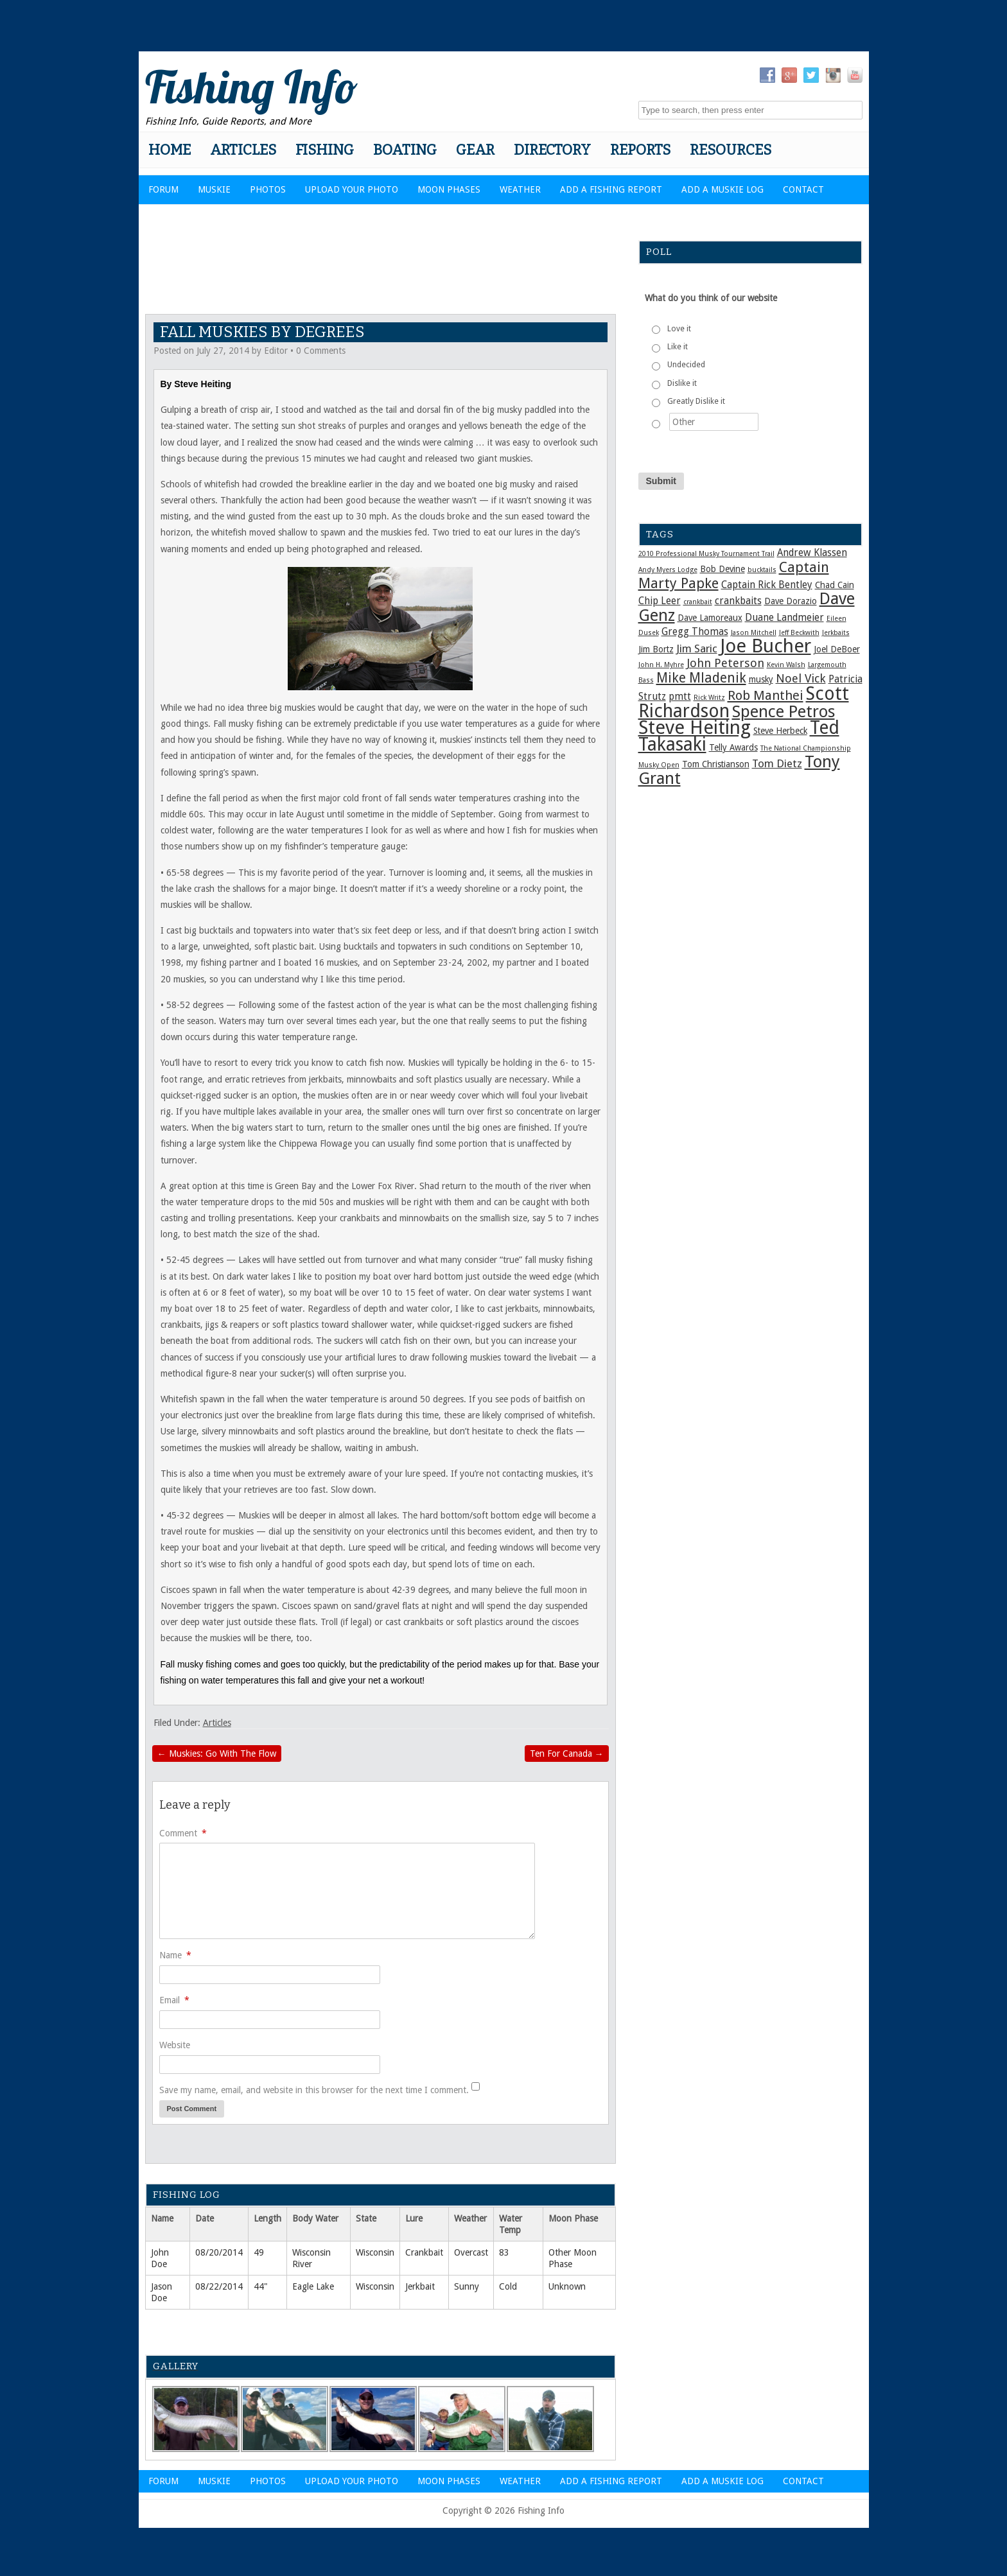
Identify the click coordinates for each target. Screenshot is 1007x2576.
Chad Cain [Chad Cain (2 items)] (834, 585)
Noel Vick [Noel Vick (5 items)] (801, 678)
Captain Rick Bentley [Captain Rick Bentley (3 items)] (766, 585)
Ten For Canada (567, 1753)
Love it (679, 328)
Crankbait (424, 2252)
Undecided (686, 364)
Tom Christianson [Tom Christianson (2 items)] (715, 764)
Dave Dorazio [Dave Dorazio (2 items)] (790, 601)
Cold (508, 2286)
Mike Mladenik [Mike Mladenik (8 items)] (701, 678)
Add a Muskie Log (722, 189)
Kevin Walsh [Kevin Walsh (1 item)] (786, 665)
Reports (640, 150)
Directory (552, 150)
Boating (405, 150)
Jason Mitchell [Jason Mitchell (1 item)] (753, 633)
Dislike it (682, 383)
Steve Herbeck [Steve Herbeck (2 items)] (780, 731)
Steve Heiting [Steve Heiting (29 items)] (694, 727)
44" (261, 2286)
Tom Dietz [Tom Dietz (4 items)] (777, 763)
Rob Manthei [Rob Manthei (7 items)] (765, 695)
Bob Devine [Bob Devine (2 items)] (722, 569)
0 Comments (321, 350)
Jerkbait (420, 2286)
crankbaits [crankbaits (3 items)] (738, 601)
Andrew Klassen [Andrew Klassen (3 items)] (812, 553)
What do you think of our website (711, 298)
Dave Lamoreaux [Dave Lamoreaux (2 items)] (710, 618)
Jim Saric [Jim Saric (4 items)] (696, 648)
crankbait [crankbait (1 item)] (697, 602)
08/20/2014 (219, 2252)
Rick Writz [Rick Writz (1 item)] (709, 697)
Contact (803, 189)
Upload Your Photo (351, 189)
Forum (163, 189)
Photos (268, 189)
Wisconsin (375, 2252)
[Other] (714, 422)
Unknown (567, 2286)
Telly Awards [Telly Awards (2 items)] (733, 747)
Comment (183, 1833)
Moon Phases (448, 189)
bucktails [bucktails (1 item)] (762, 570)
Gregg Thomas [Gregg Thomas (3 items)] (694, 632)
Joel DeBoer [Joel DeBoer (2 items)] (837, 649)
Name (175, 1955)
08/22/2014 (219, 2286)
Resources (730, 150)
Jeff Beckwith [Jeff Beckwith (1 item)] (799, 633)
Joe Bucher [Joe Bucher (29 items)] (765, 646)
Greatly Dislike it (696, 401)
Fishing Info (251, 86)
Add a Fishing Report (611, 189)
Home (169, 150)
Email (174, 2000)
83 (504, 2252)
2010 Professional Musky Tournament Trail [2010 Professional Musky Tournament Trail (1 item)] (706, 554)
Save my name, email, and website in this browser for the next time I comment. (314, 2090)
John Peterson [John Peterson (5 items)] (725, 663)
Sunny (466, 2286)
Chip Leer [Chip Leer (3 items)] (659, 601)
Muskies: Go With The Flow (216, 1753)
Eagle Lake (313, 2286)
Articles (243, 150)
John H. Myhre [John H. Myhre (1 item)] (661, 665)
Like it (677, 346)
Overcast (471, 2252)
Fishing (324, 150)
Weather (520, 189)
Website (174, 2045)
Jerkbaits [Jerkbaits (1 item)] (836, 633)
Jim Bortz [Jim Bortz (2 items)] (656, 649)
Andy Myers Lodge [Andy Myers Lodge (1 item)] (667, 570)
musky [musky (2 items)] (761, 679)
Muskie (214, 189)
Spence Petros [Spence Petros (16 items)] (783, 711)
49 (259, 2252)
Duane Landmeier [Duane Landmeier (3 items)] (784, 617)
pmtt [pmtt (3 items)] (680, 696)
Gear (475, 150)
